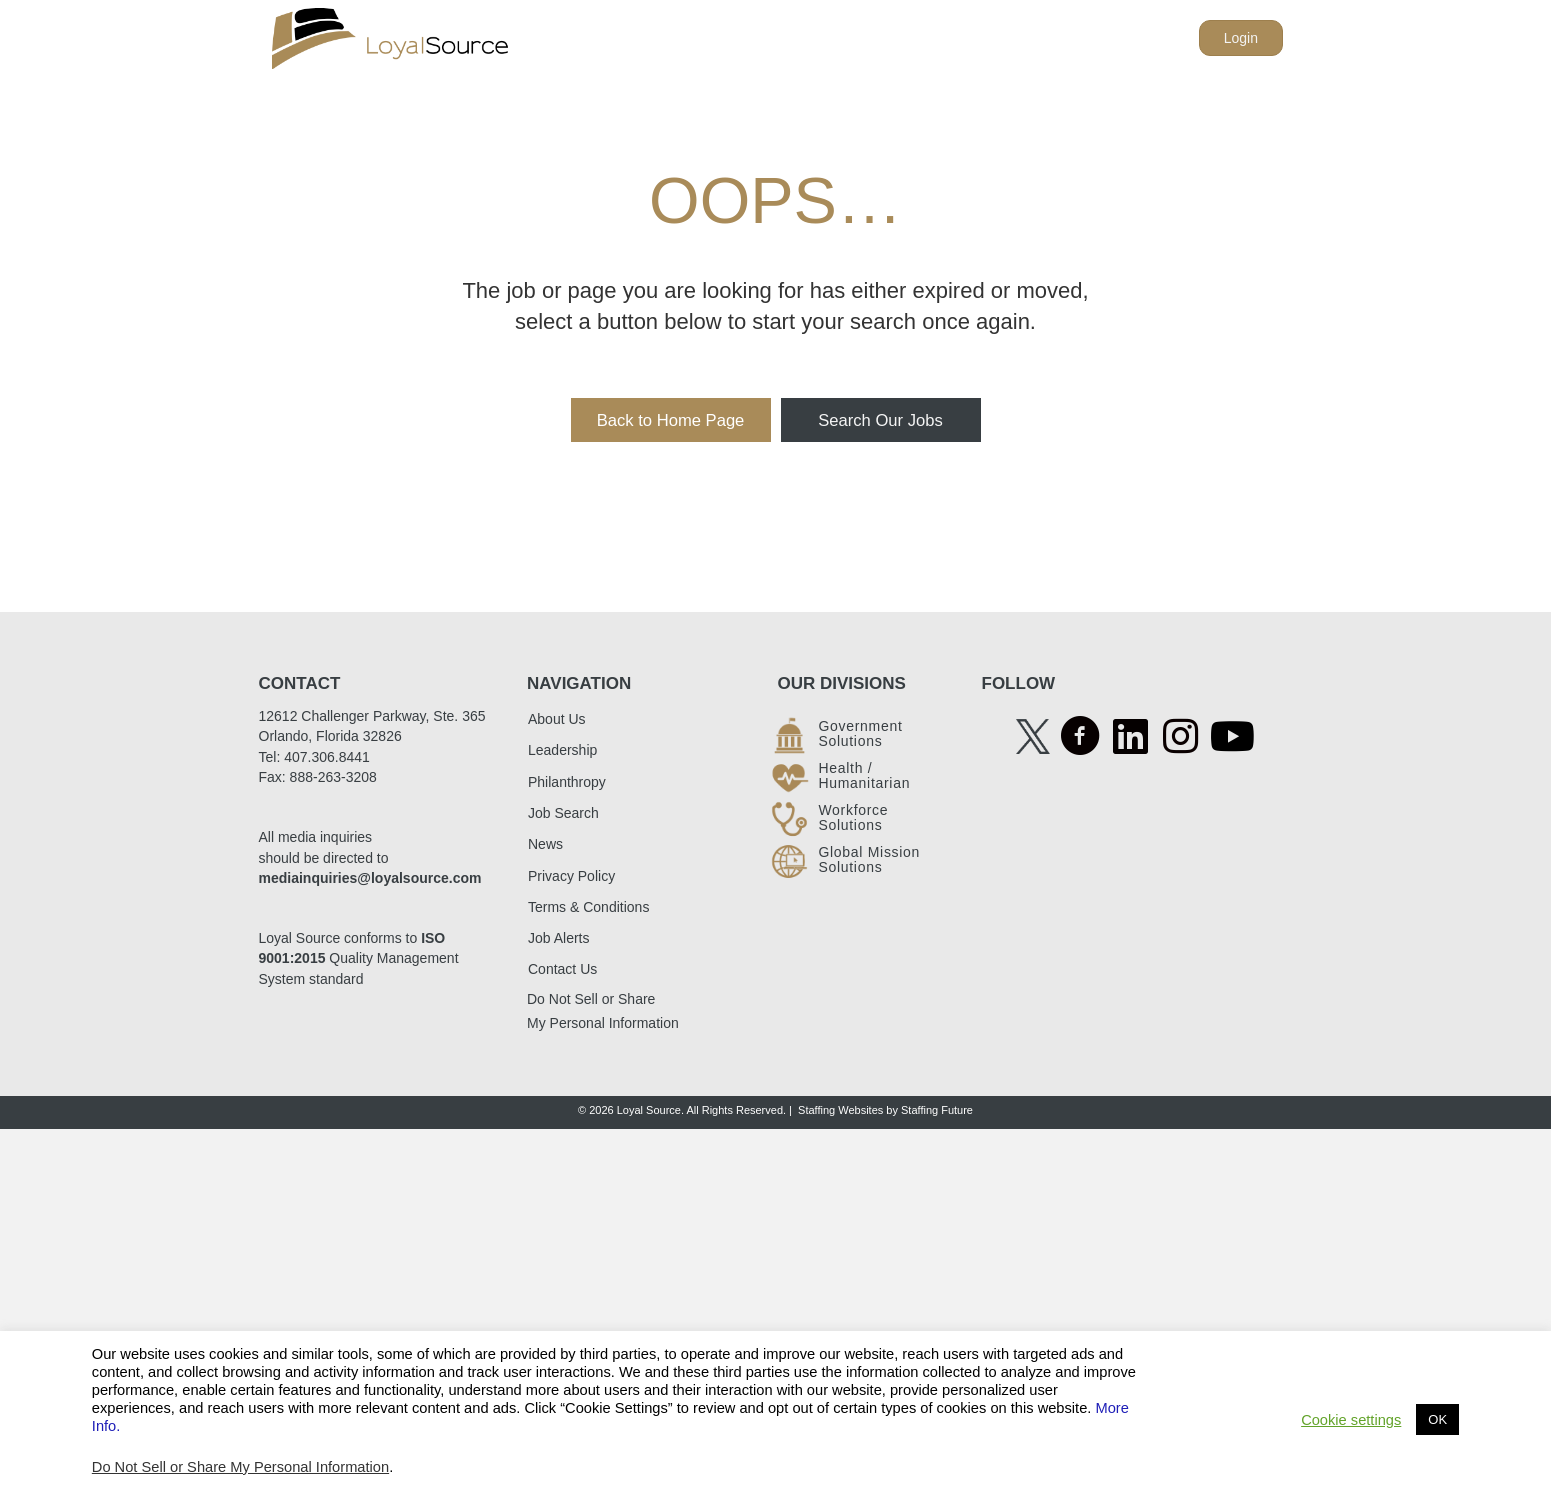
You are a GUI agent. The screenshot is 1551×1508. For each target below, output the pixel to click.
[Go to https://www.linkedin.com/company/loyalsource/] (1130, 737)
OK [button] (1437, 1419)
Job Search (563, 813)
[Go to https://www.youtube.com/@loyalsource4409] (1230, 737)
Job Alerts (558, 938)
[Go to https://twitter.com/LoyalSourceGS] (1033, 735)
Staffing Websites (840, 1110)
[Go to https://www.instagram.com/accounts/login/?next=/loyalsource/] (1180, 737)
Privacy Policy (571, 876)
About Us (557, 719)
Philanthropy (567, 782)
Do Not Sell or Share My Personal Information (240, 1467)
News (545, 844)
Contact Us (562, 970)
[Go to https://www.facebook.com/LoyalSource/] (1080, 738)
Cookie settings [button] (1351, 1420)
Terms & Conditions (588, 907)
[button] (671, 420)
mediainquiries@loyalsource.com (370, 878)
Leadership (562, 751)
